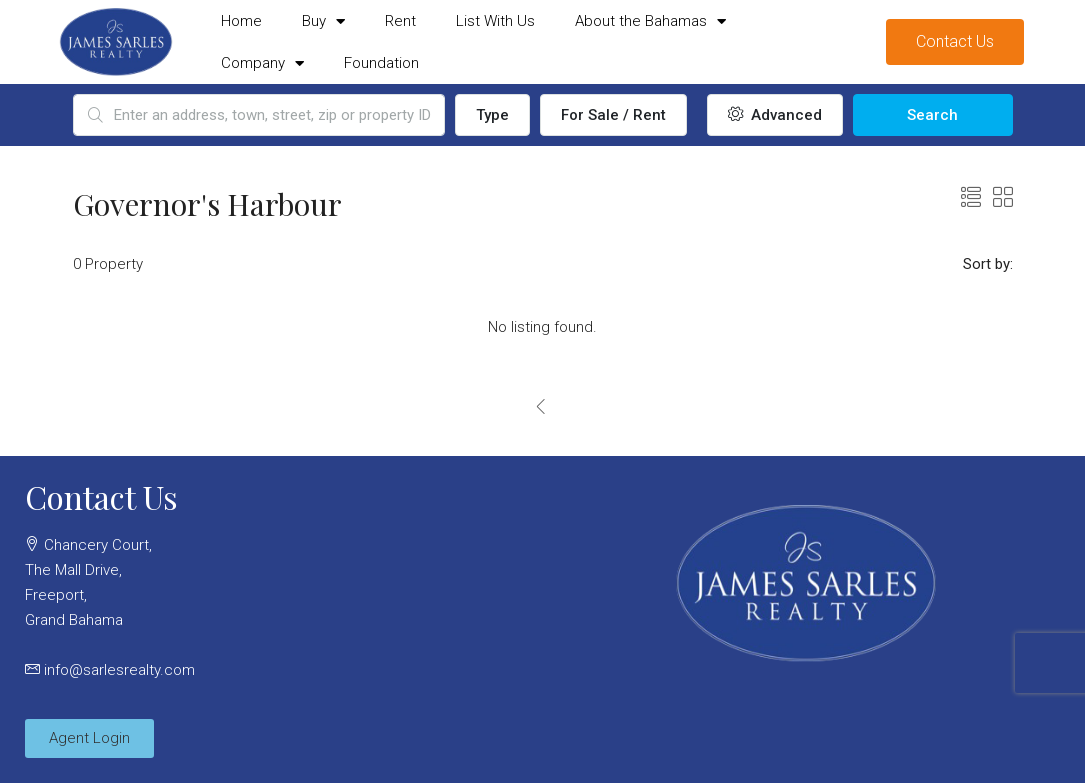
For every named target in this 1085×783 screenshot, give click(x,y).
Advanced (775, 115)
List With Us (495, 21)
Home (241, 21)
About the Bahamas (650, 21)
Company (262, 63)
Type (492, 115)
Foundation (381, 63)
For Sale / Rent (613, 115)
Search (932, 115)
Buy (323, 21)
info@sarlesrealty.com (119, 670)
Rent (400, 21)
